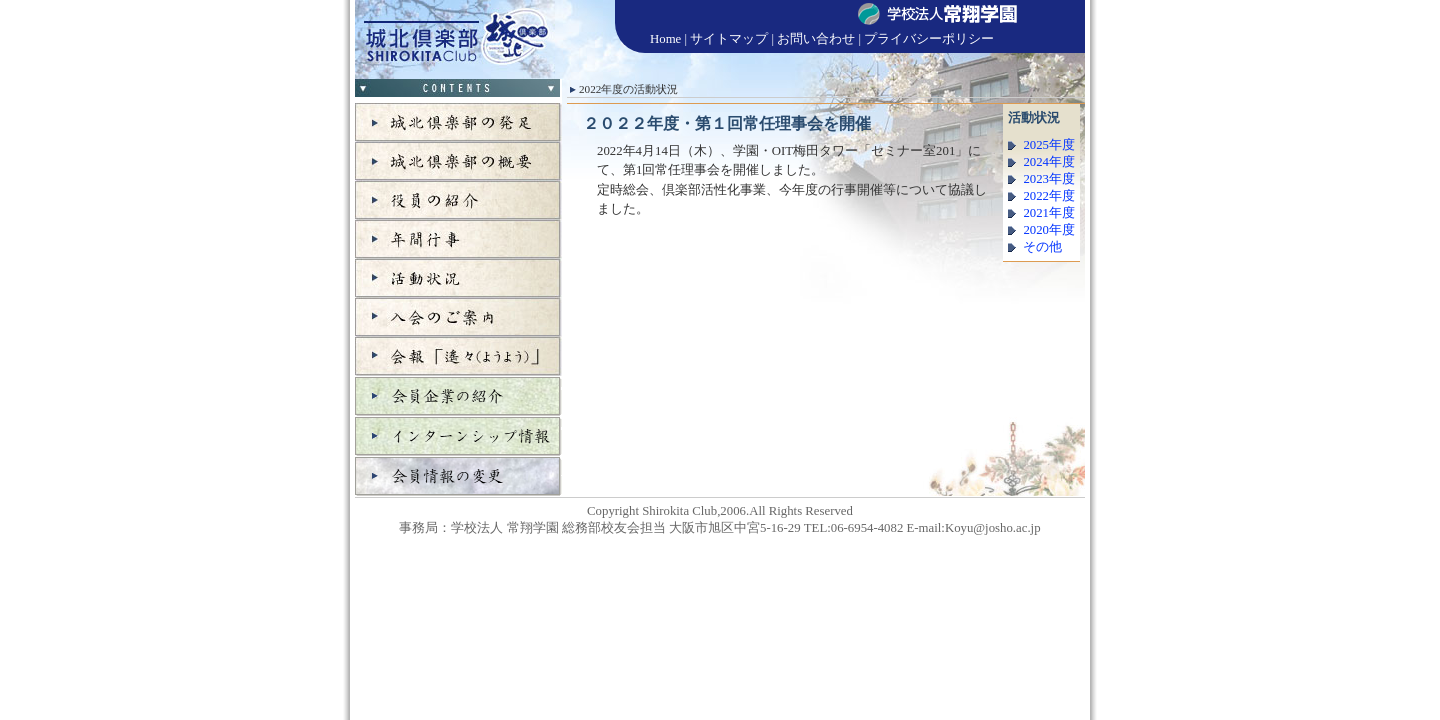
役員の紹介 (458, 200)
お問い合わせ (816, 39)
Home (665, 39)
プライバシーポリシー (929, 39)
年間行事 (458, 239)
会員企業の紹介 (458, 396)
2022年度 (1049, 196)
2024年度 (1049, 162)
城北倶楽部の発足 (458, 122)
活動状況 (458, 278)
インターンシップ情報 (458, 436)
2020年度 (1049, 230)
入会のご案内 (458, 317)
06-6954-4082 (867, 528)
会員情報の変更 (458, 476)
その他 (1042, 247)
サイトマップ (729, 39)
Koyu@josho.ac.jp (993, 528)
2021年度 (1049, 213)
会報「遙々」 (458, 356)
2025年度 (1049, 145)
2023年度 (1049, 179)
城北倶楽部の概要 (458, 161)
